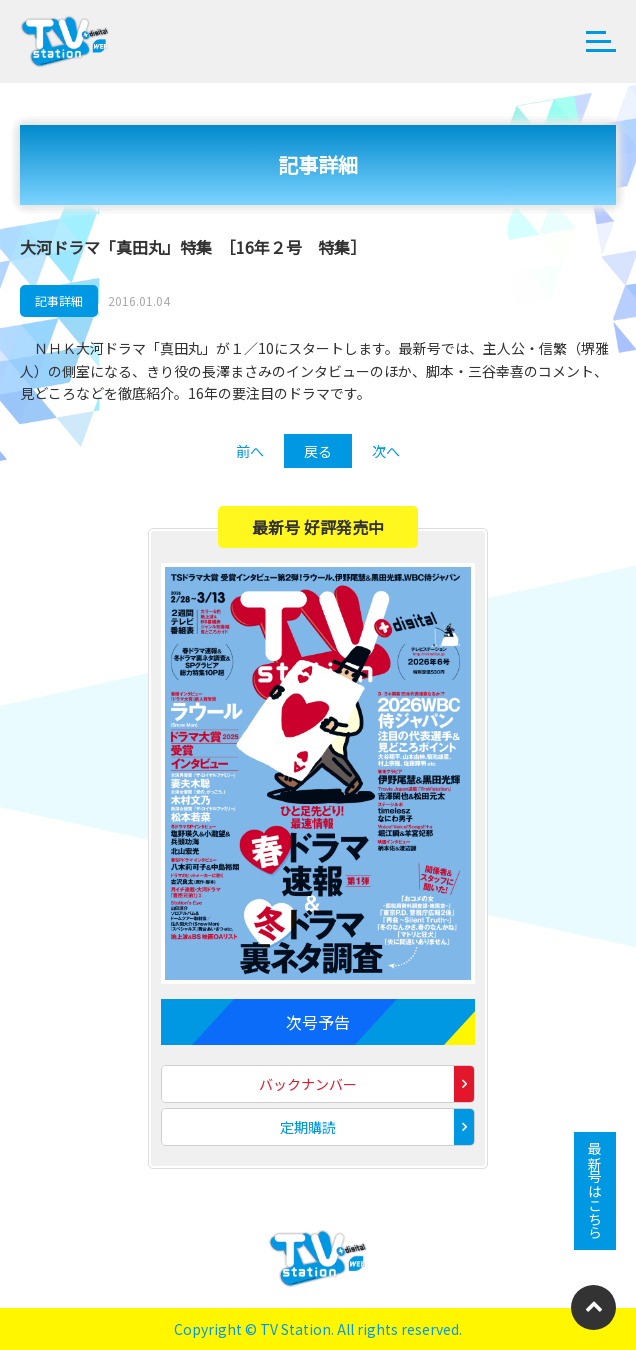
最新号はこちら (595, 1191)
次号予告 (318, 1022)
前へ (250, 451)
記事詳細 (59, 300)
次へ (386, 451)
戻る (318, 451)
